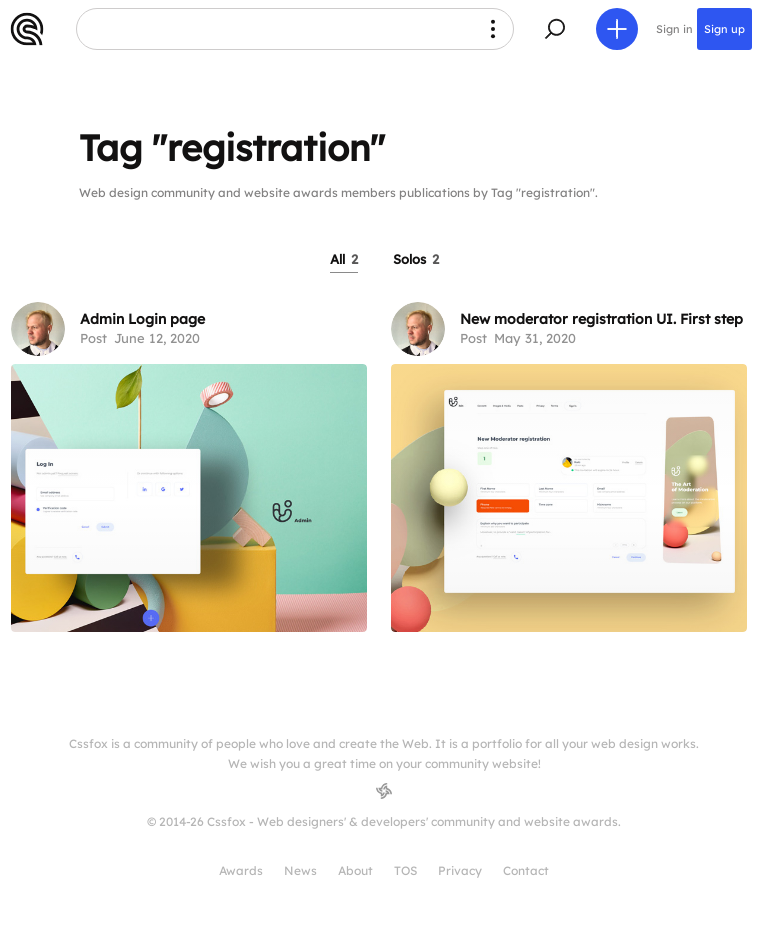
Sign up (724, 29)
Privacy (460, 870)
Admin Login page (142, 319)
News (300, 870)
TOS (405, 870)
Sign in (674, 29)
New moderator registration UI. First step (601, 319)
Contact (526, 870)
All (344, 259)
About (355, 870)
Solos (416, 259)
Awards (241, 870)
